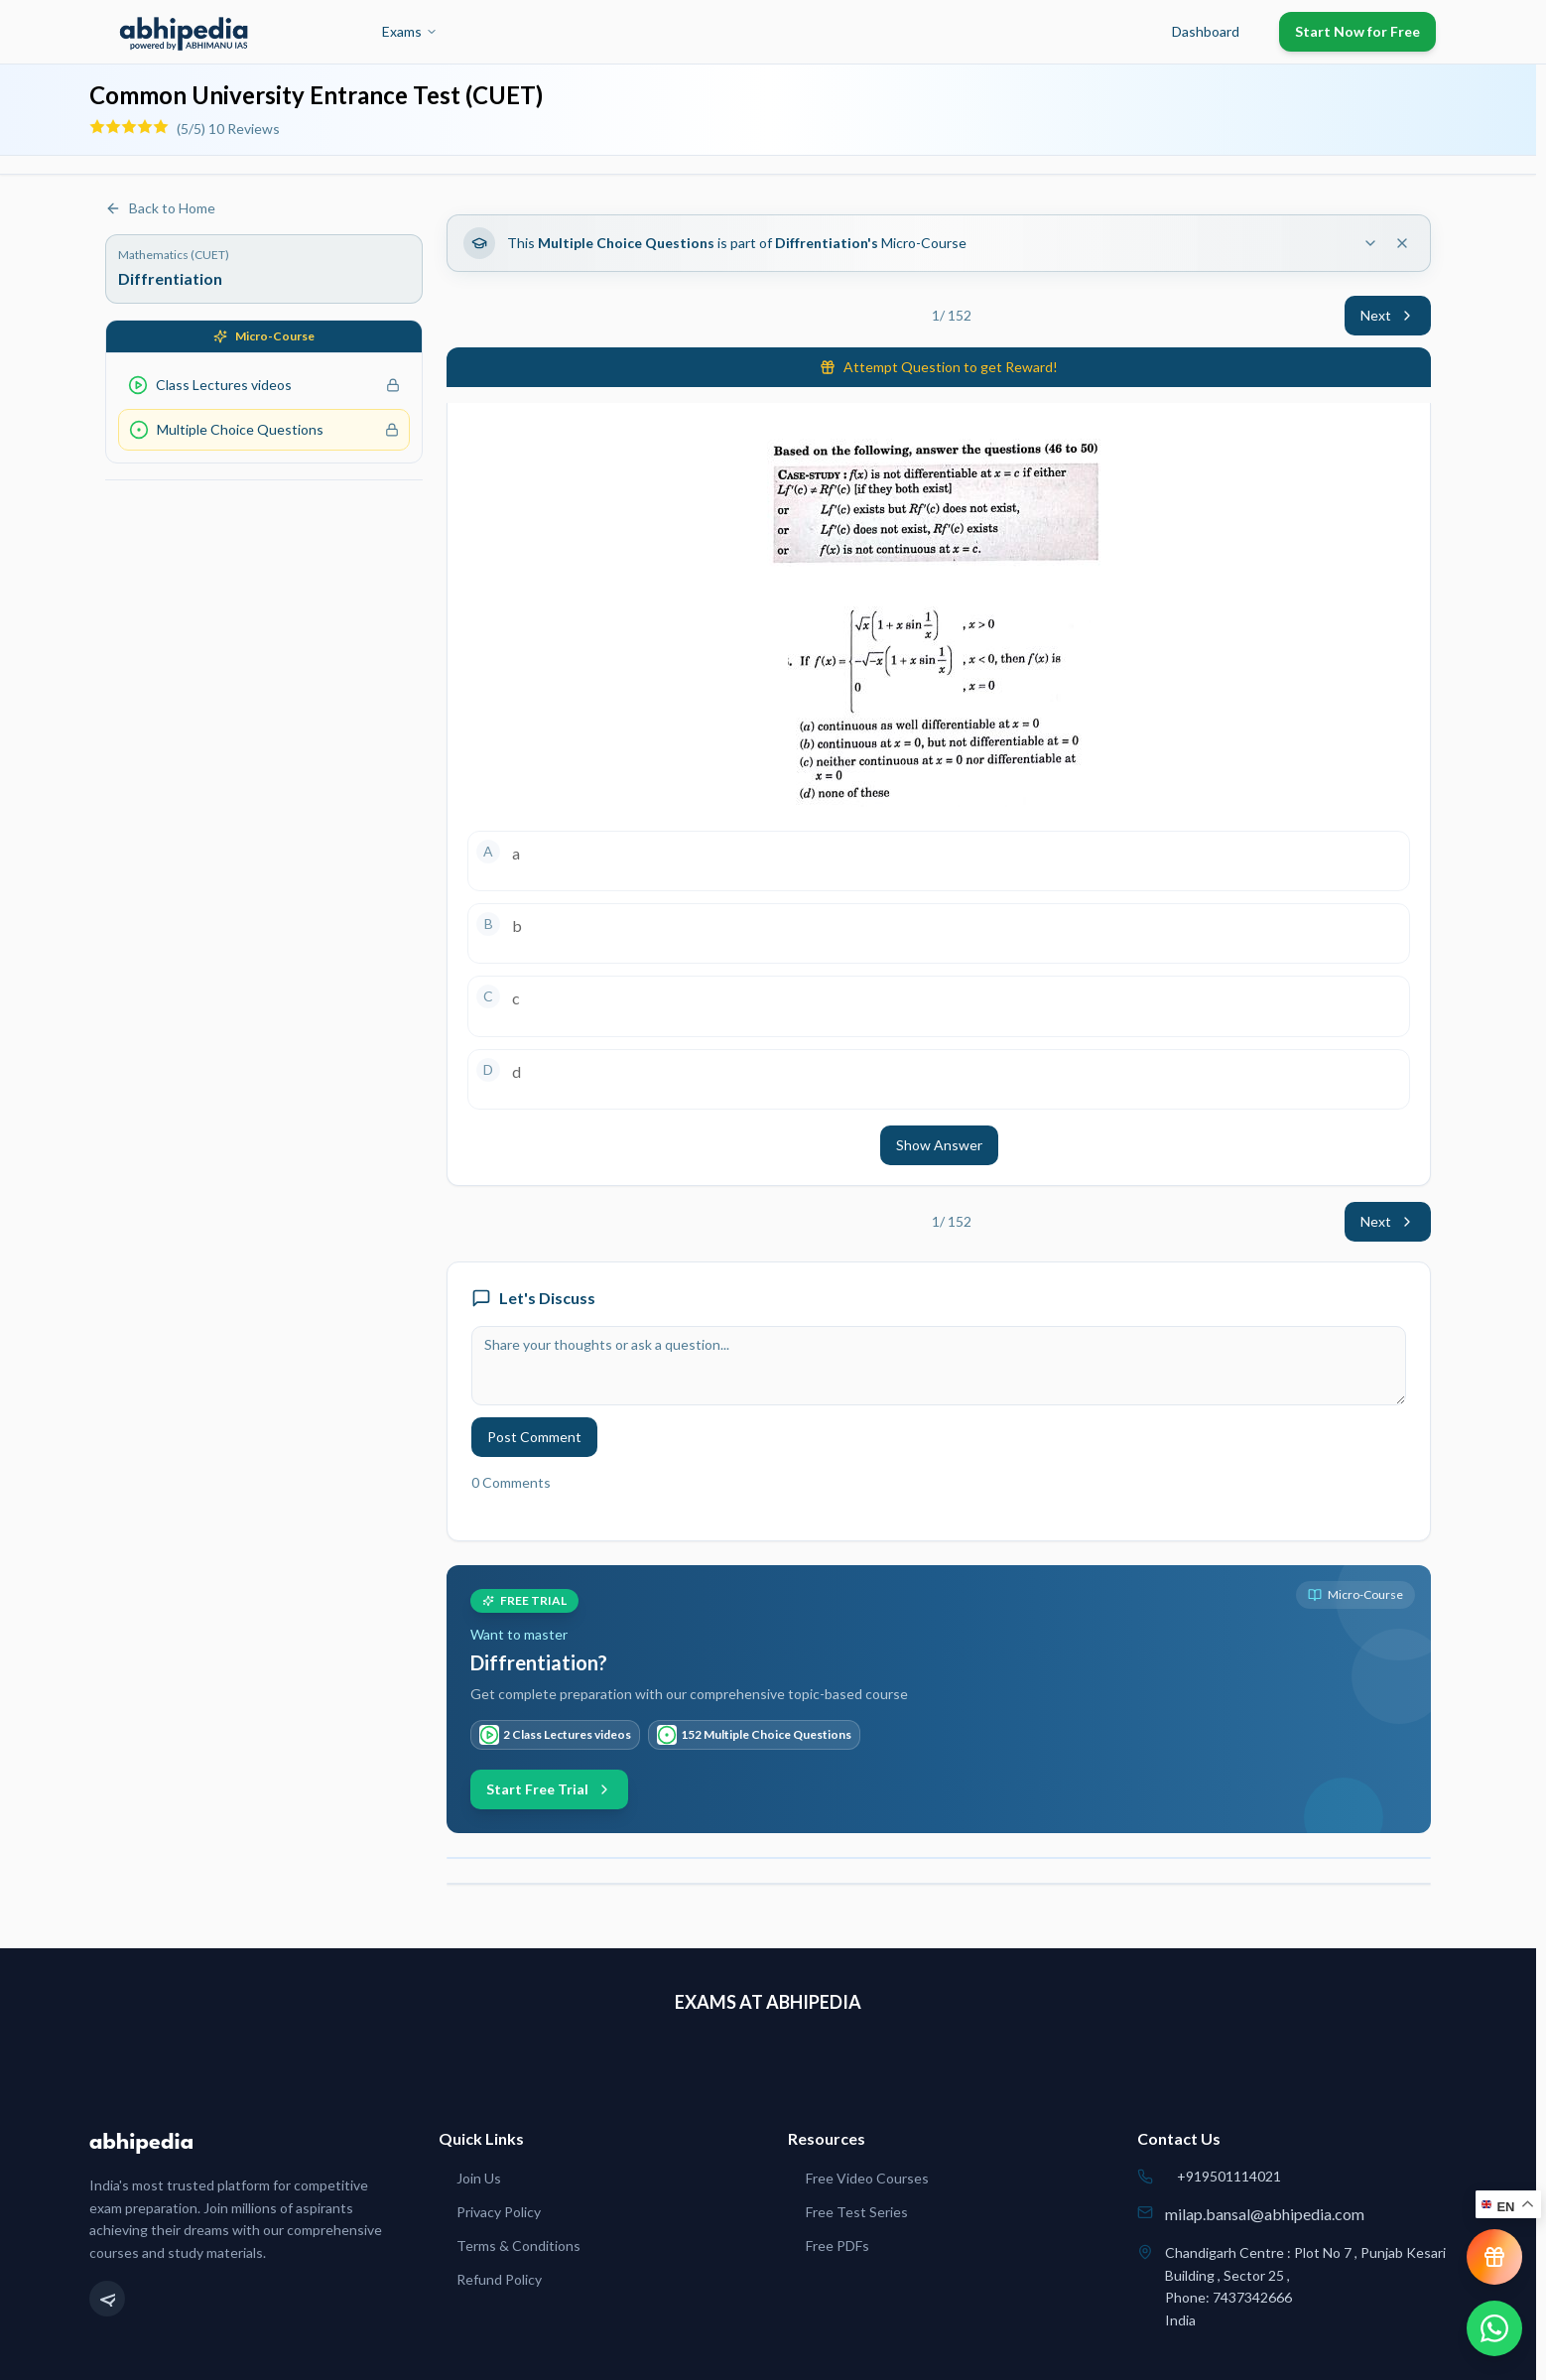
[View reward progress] (1494, 2257)
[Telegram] (107, 2298)
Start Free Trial (549, 1789)
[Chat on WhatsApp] (1494, 2328)
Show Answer (939, 1144)
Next (1387, 315)
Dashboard (1205, 31)
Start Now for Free (1357, 31)
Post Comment (534, 1436)
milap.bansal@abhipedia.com (1264, 2213)
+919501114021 (1229, 2176)
